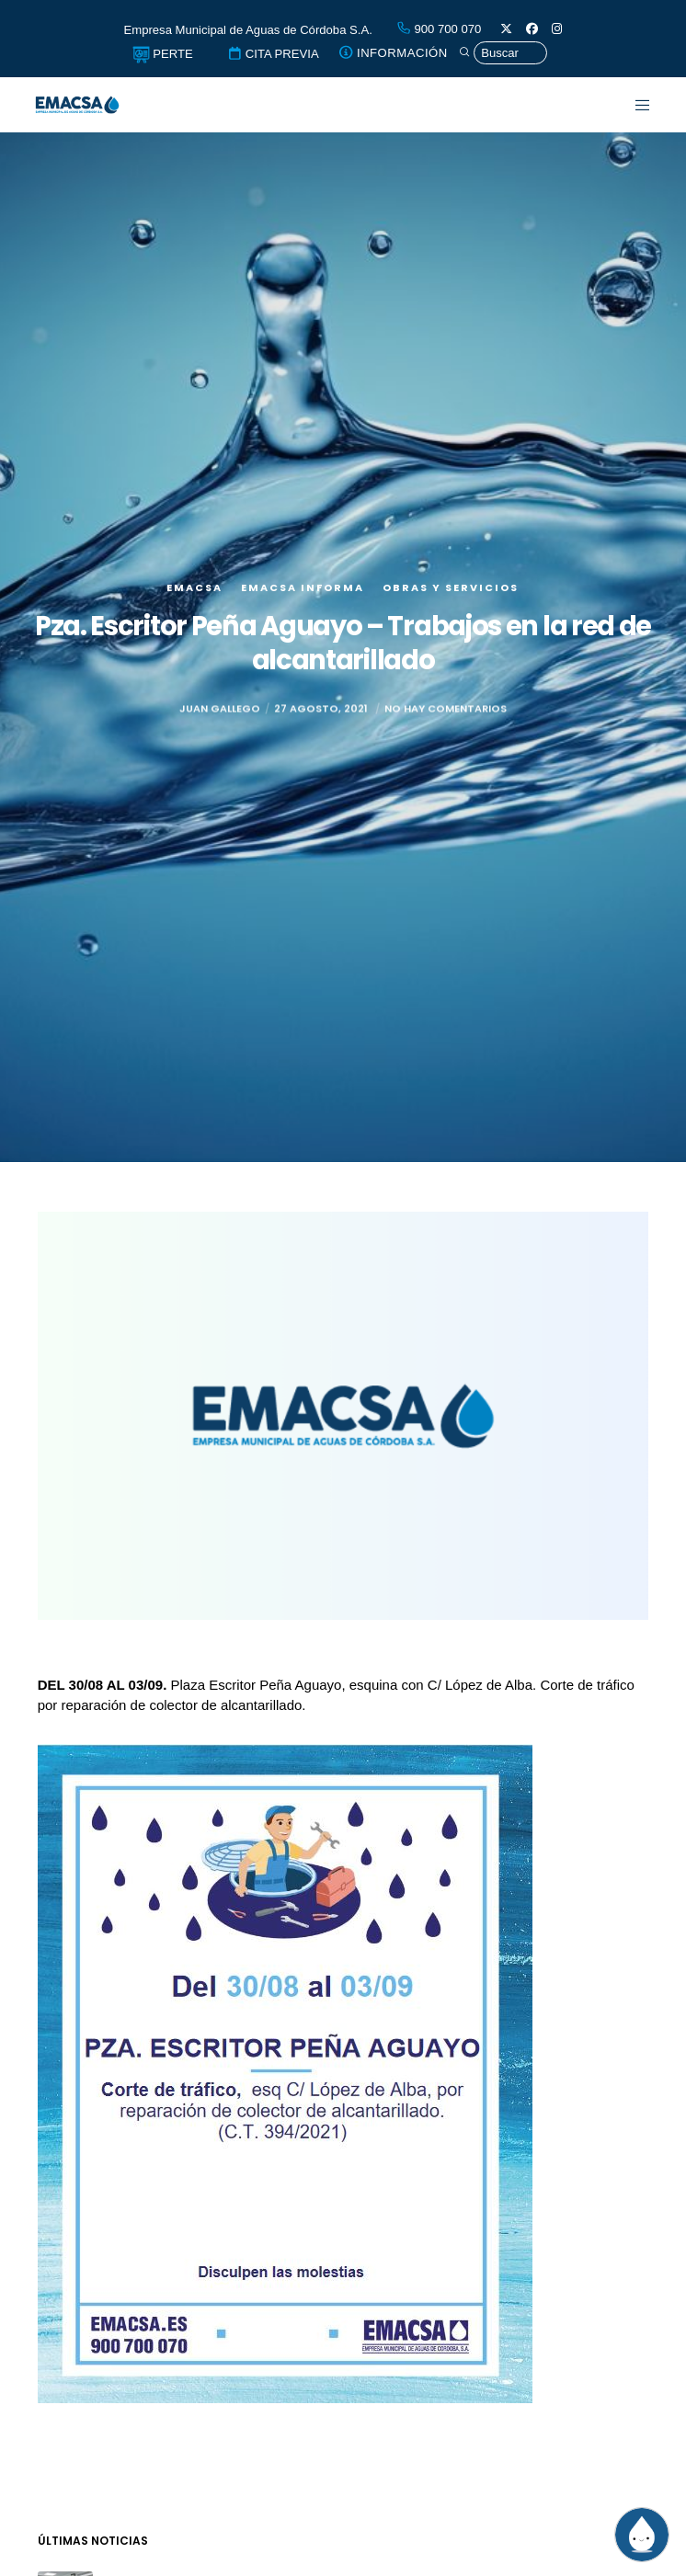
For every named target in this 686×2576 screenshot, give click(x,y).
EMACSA (194, 587)
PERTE (162, 54)
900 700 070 (439, 29)
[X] (506, 29)
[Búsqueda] (502, 53)
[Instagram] (557, 29)
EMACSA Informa (302, 587)
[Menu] (631, 104)
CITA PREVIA (273, 54)
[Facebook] (532, 29)
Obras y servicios (451, 587)
